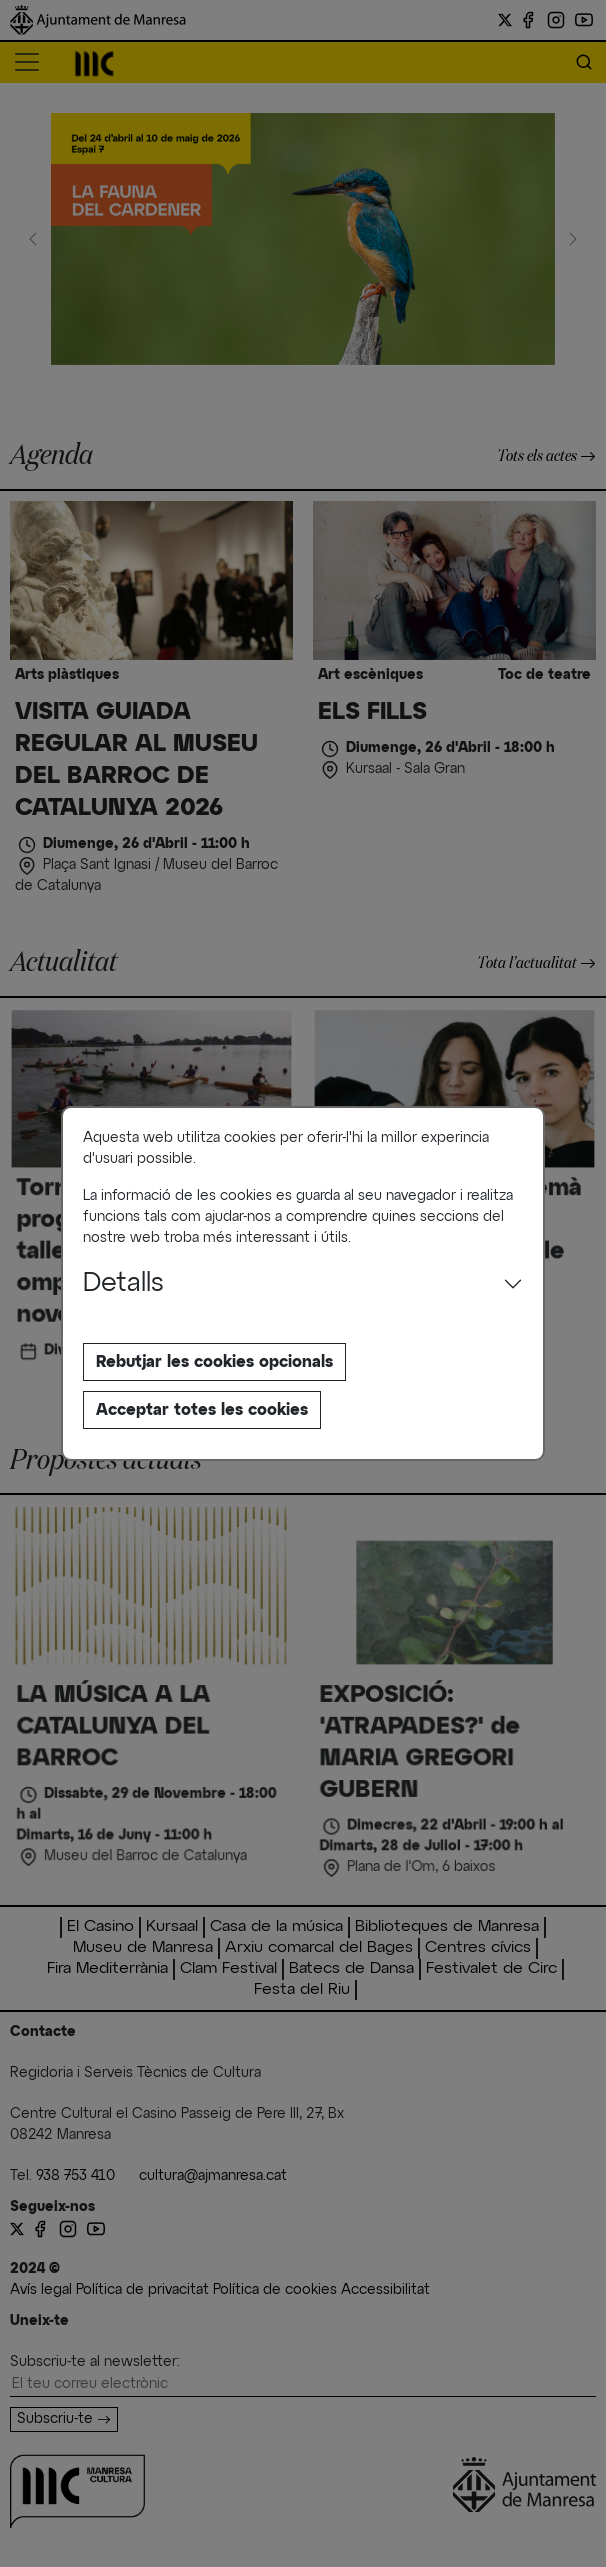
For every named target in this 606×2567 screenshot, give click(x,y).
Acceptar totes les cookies (202, 1410)
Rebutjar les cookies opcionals (214, 1362)
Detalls (123, 1284)
